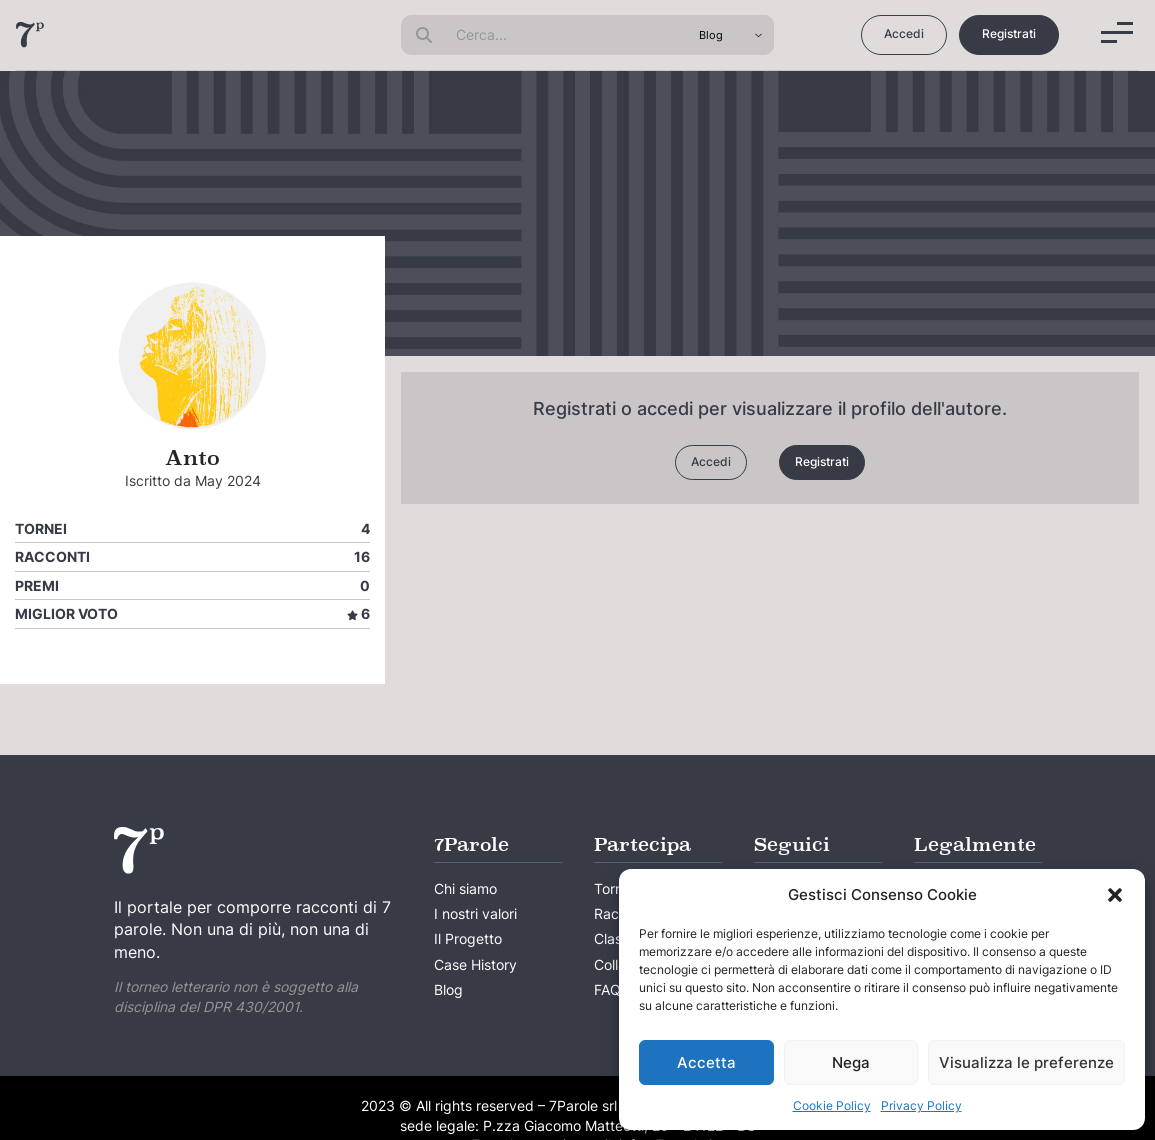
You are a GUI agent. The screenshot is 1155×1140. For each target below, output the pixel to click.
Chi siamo (465, 888)
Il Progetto (468, 938)
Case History (475, 964)
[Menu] (1117, 32)
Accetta (706, 1062)
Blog (448, 989)
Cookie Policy (832, 1105)
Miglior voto (66, 613)
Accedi (904, 33)
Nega (851, 1062)
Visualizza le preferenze (1026, 1062)
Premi (37, 585)
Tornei (41, 528)
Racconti (52, 556)
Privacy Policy (921, 1105)
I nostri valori (475, 913)
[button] (1115, 895)
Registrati (1009, 33)
